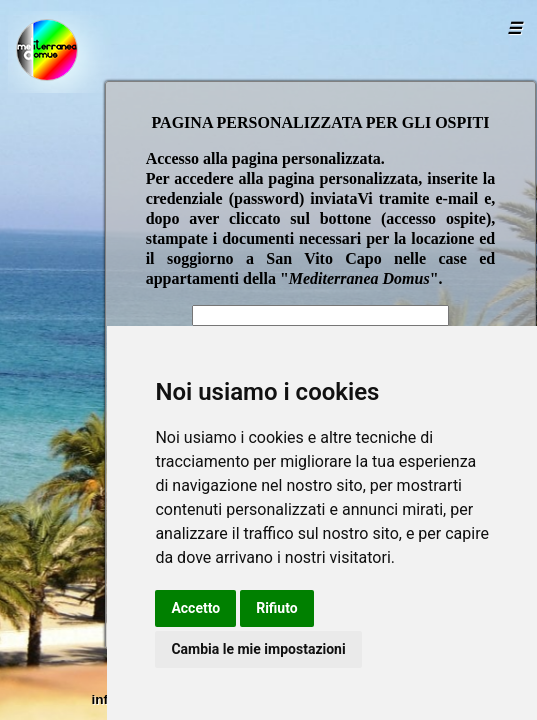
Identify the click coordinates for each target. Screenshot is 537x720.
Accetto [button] (195, 608)
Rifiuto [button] (277, 608)
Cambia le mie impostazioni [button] (258, 649)
